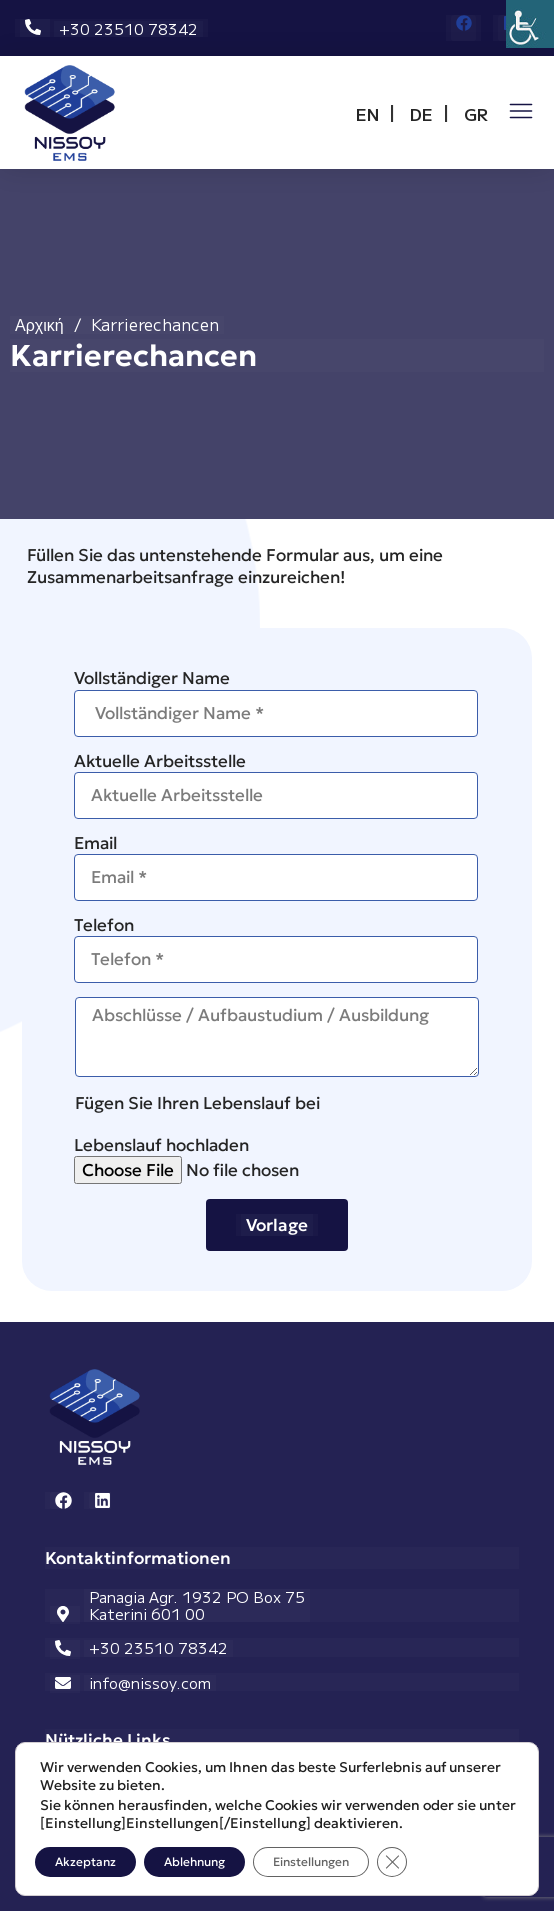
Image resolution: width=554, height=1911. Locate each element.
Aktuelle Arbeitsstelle (276, 784)
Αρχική (39, 325)
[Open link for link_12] (70, 112)
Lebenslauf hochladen (276, 1159)
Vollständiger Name (276, 701)
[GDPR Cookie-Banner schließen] (392, 1862)
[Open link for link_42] (521, 111)
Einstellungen (311, 1861)
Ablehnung (194, 1861)
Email (276, 866)
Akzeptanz (85, 1861)
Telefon (276, 948)
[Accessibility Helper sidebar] (530, 24)
